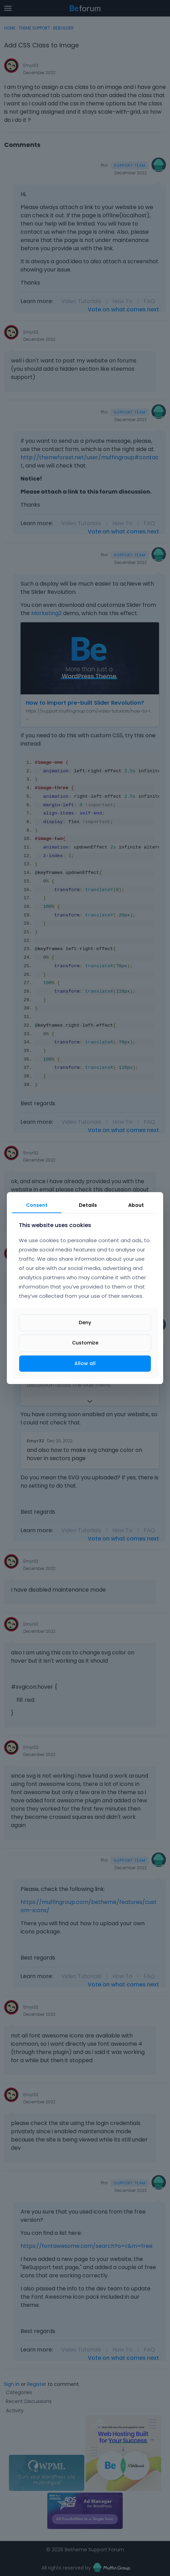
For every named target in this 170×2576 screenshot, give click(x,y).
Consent (37, 1205)
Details (88, 1205)
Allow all (85, 1363)
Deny (85, 1322)
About (136, 1205)
